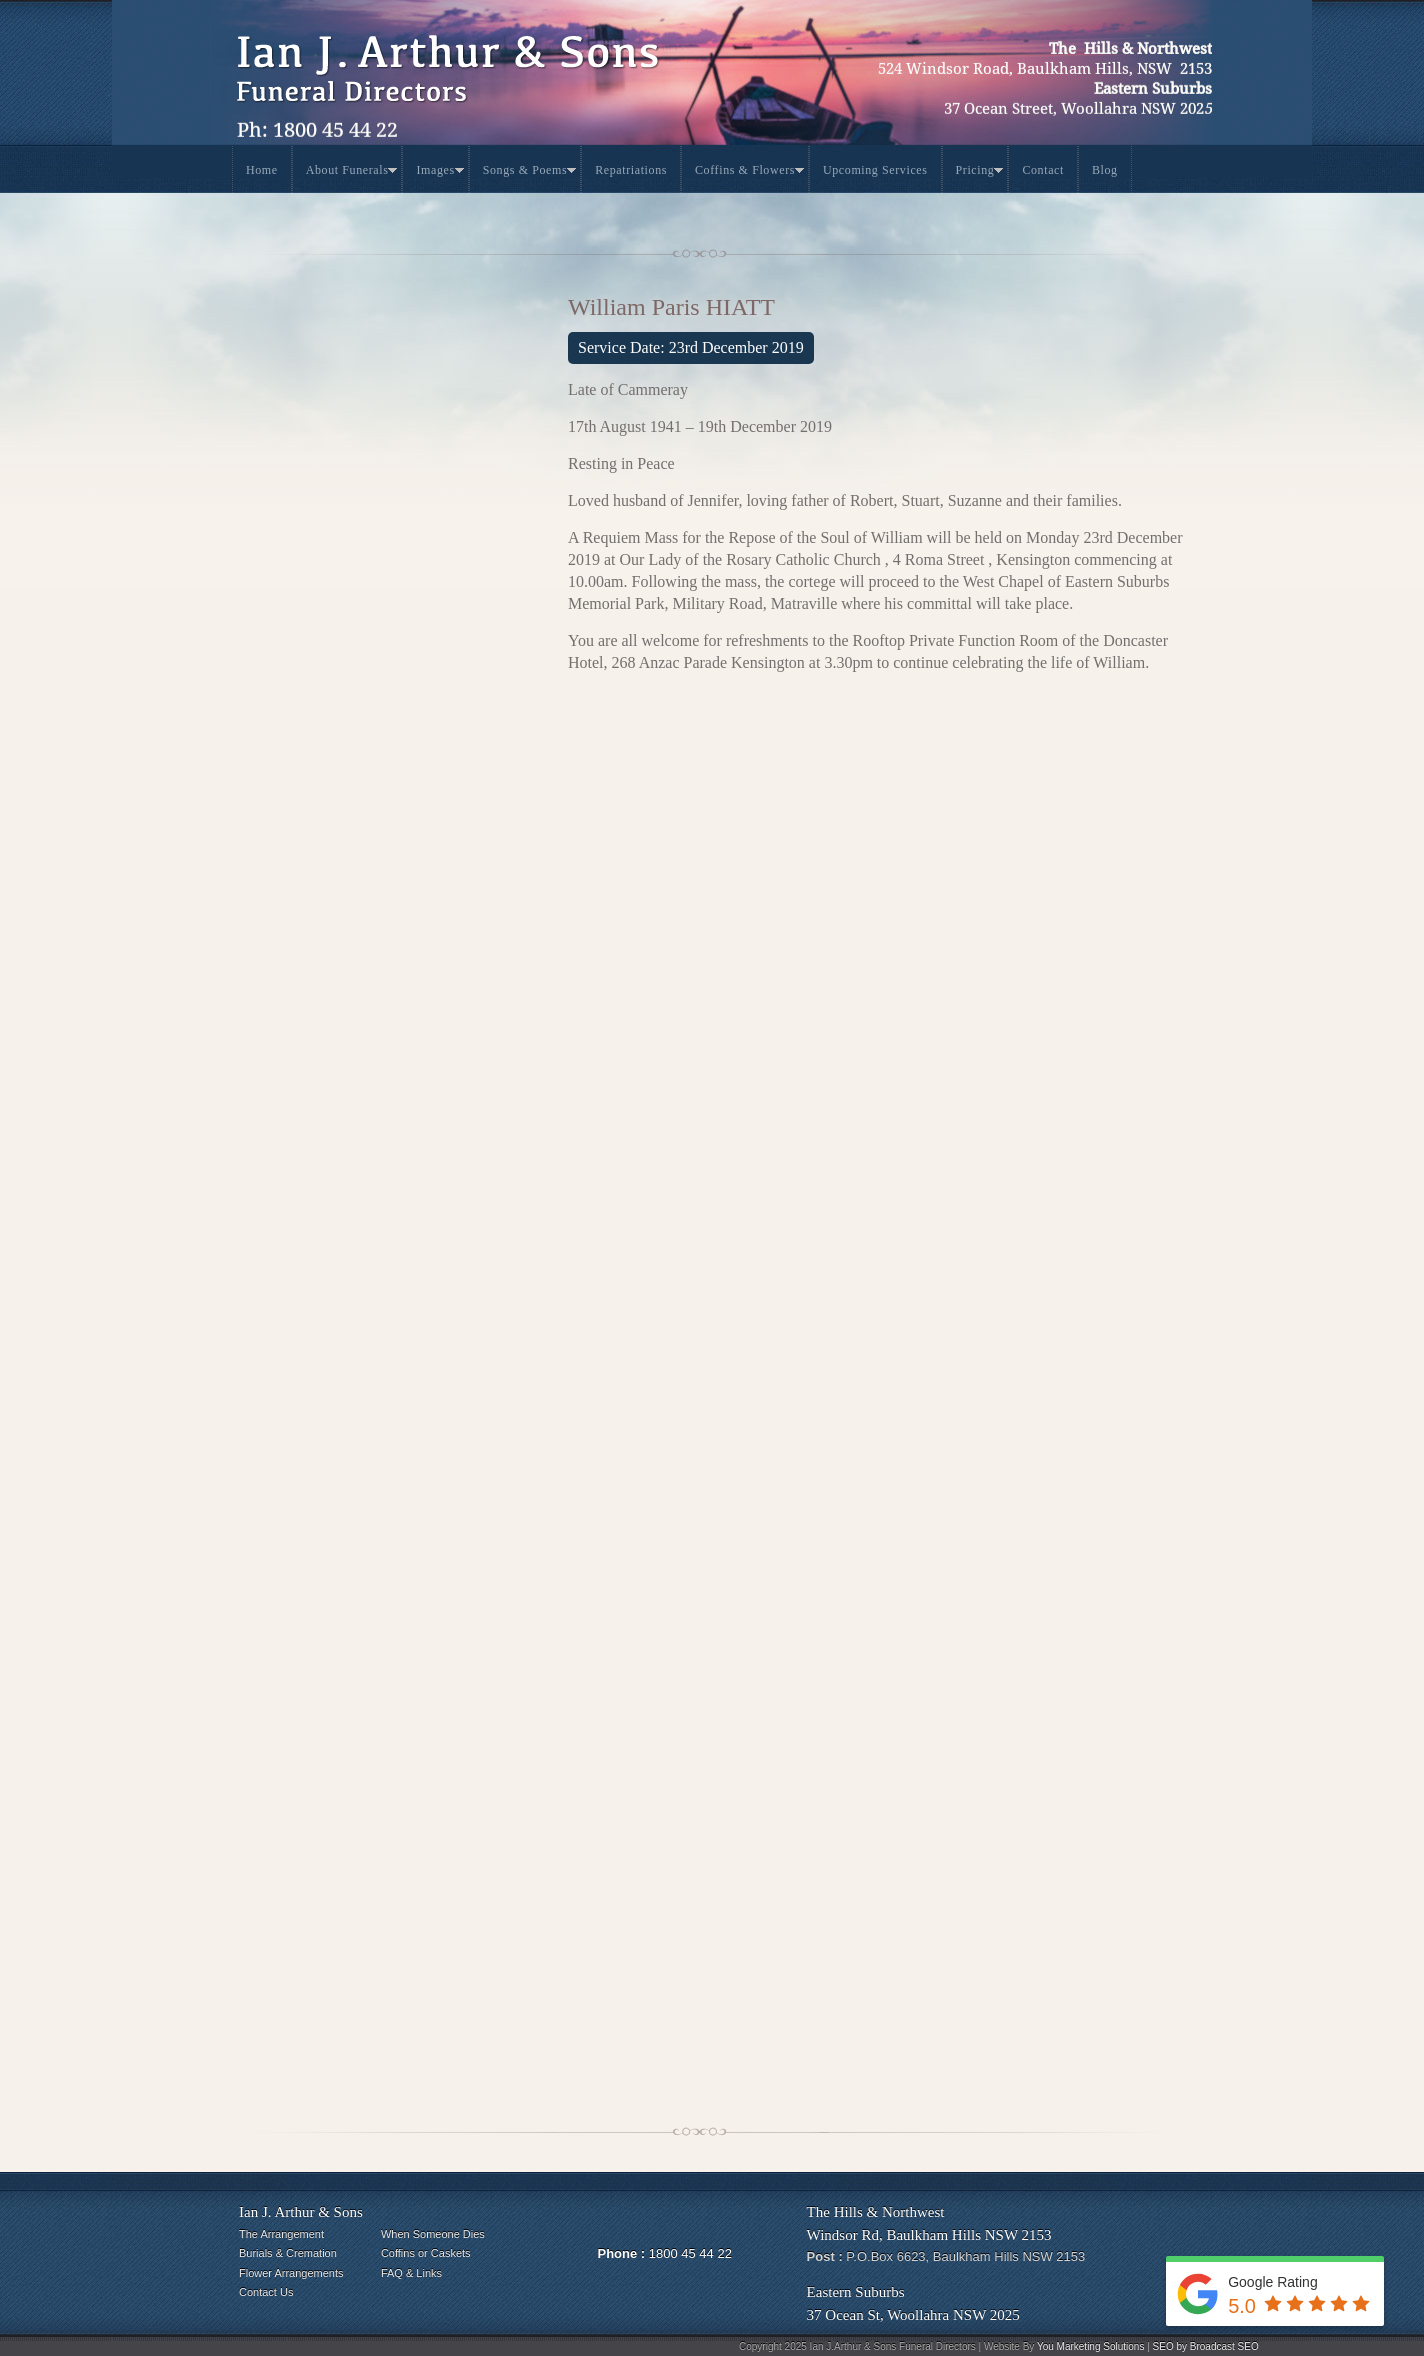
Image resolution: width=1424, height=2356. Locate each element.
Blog (1105, 170)
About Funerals (352, 173)
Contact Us (266, 2292)
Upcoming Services (875, 170)
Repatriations (631, 170)
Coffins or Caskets (426, 2253)
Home (262, 170)
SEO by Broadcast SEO (1206, 2346)
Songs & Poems (529, 173)
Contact (1043, 170)
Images (439, 173)
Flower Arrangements (291, 2273)
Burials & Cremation (288, 2253)
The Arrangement (281, 2234)
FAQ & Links (411, 2273)
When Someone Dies (433, 2234)
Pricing (980, 173)
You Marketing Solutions (1090, 2346)
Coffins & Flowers (749, 173)
